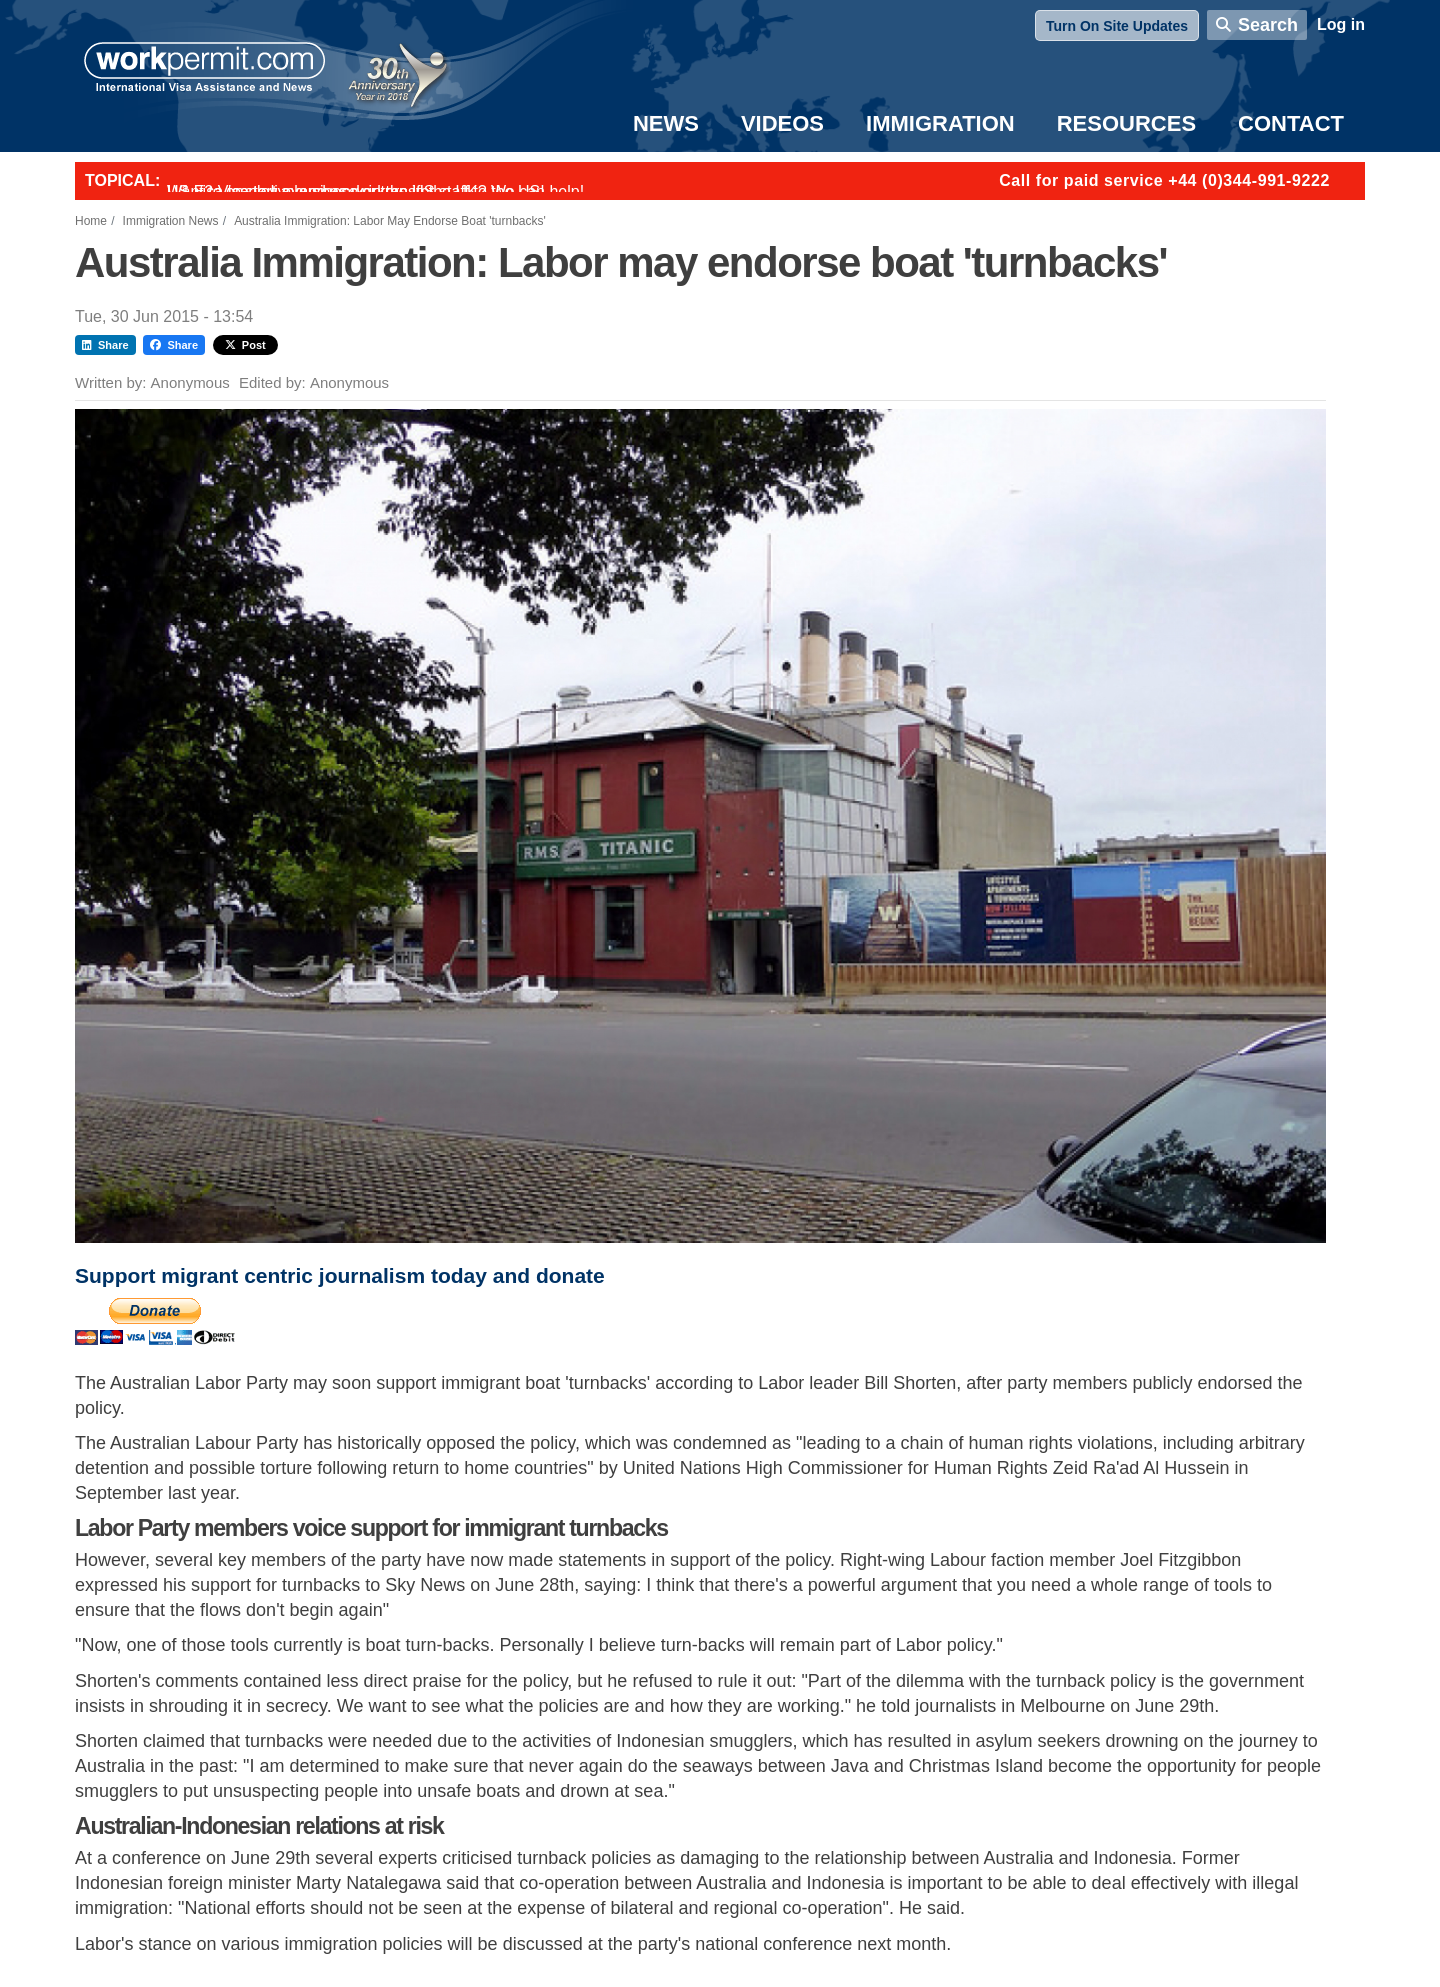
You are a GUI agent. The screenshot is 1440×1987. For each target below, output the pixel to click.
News (666, 123)
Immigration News (171, 221)
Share (105, 345)
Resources (1126, 123)
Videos (782, 123)
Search (1268, 25)
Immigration (940, 123)
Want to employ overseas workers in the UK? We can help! (375, 191)
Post (245, 345)
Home (91, 221)
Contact (1291, 123)
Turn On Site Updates (1117, 26)
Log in (1341, 24)
